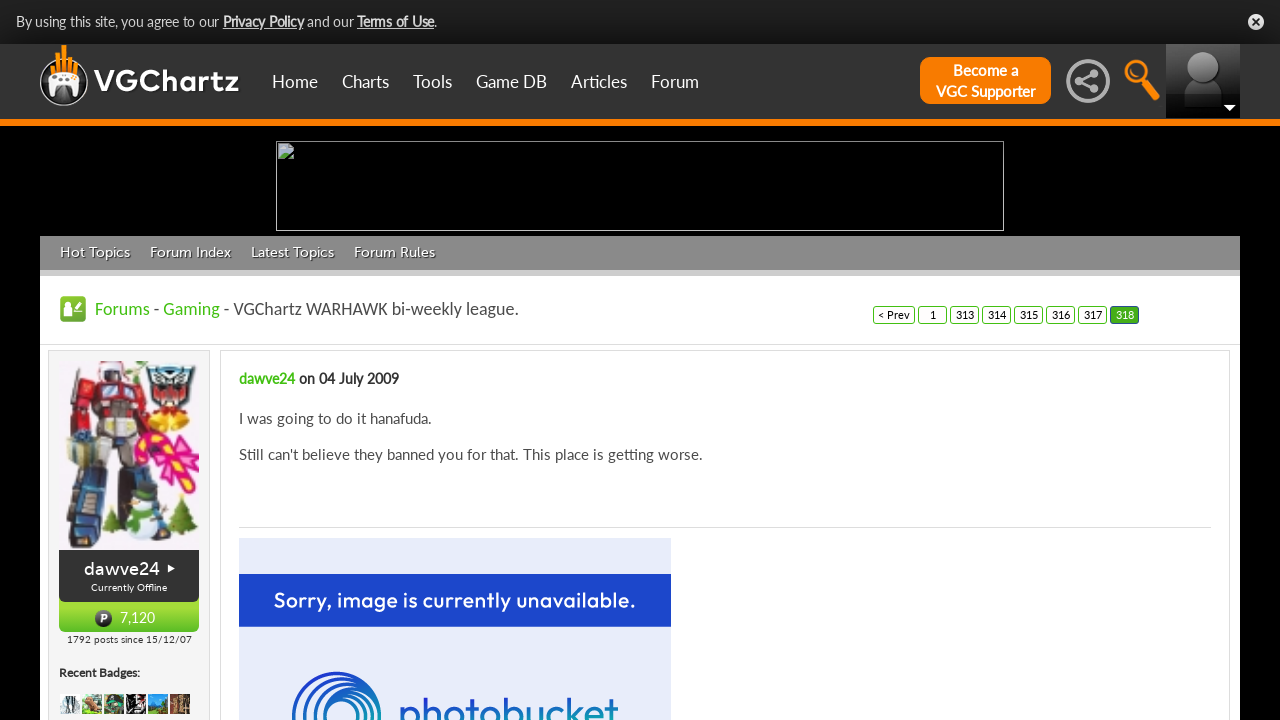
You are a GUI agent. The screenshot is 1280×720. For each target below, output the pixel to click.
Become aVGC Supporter (985, 80)
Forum (675, 81)
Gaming (191, 464)
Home (295, 81)
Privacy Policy (263, 21)
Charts (365, 81)
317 (1093, 469)
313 (965, 469)
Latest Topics (292, 407)
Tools (432, 81)
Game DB (511, 81)
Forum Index (190, 407)
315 (1029, 469)
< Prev (894, 469)
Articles (599, 81)
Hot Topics (95, 407)
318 (1125, 469)
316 (1061, 469)
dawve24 (267, 533)
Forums (122, 464)
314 (997, 469)
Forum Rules (394, 407)
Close (1256, 22)
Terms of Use (395, 21)
